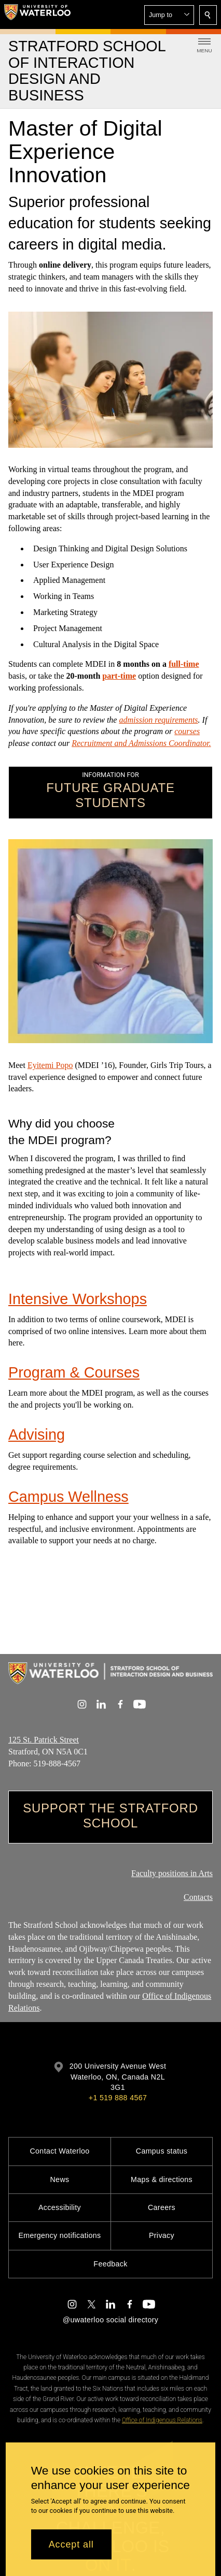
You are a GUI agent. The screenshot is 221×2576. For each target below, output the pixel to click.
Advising (36, 1434)
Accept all (71, 2544)
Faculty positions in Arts (172, 1873)
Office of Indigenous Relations (162, 2420)
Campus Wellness (68, 1496)
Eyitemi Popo (50, 1065)
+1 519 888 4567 (118, 2098)
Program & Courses (74, 1372)
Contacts (198, 1896)
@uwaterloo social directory (110, 2320)
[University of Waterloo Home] (37, 14)
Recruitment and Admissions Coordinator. (141, 743)
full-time (184, 664)
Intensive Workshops (77, 1299)
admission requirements (158, 719)
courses (187, 731)
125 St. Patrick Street (43, 1739)
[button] (169, 15)
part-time (119, 676)
